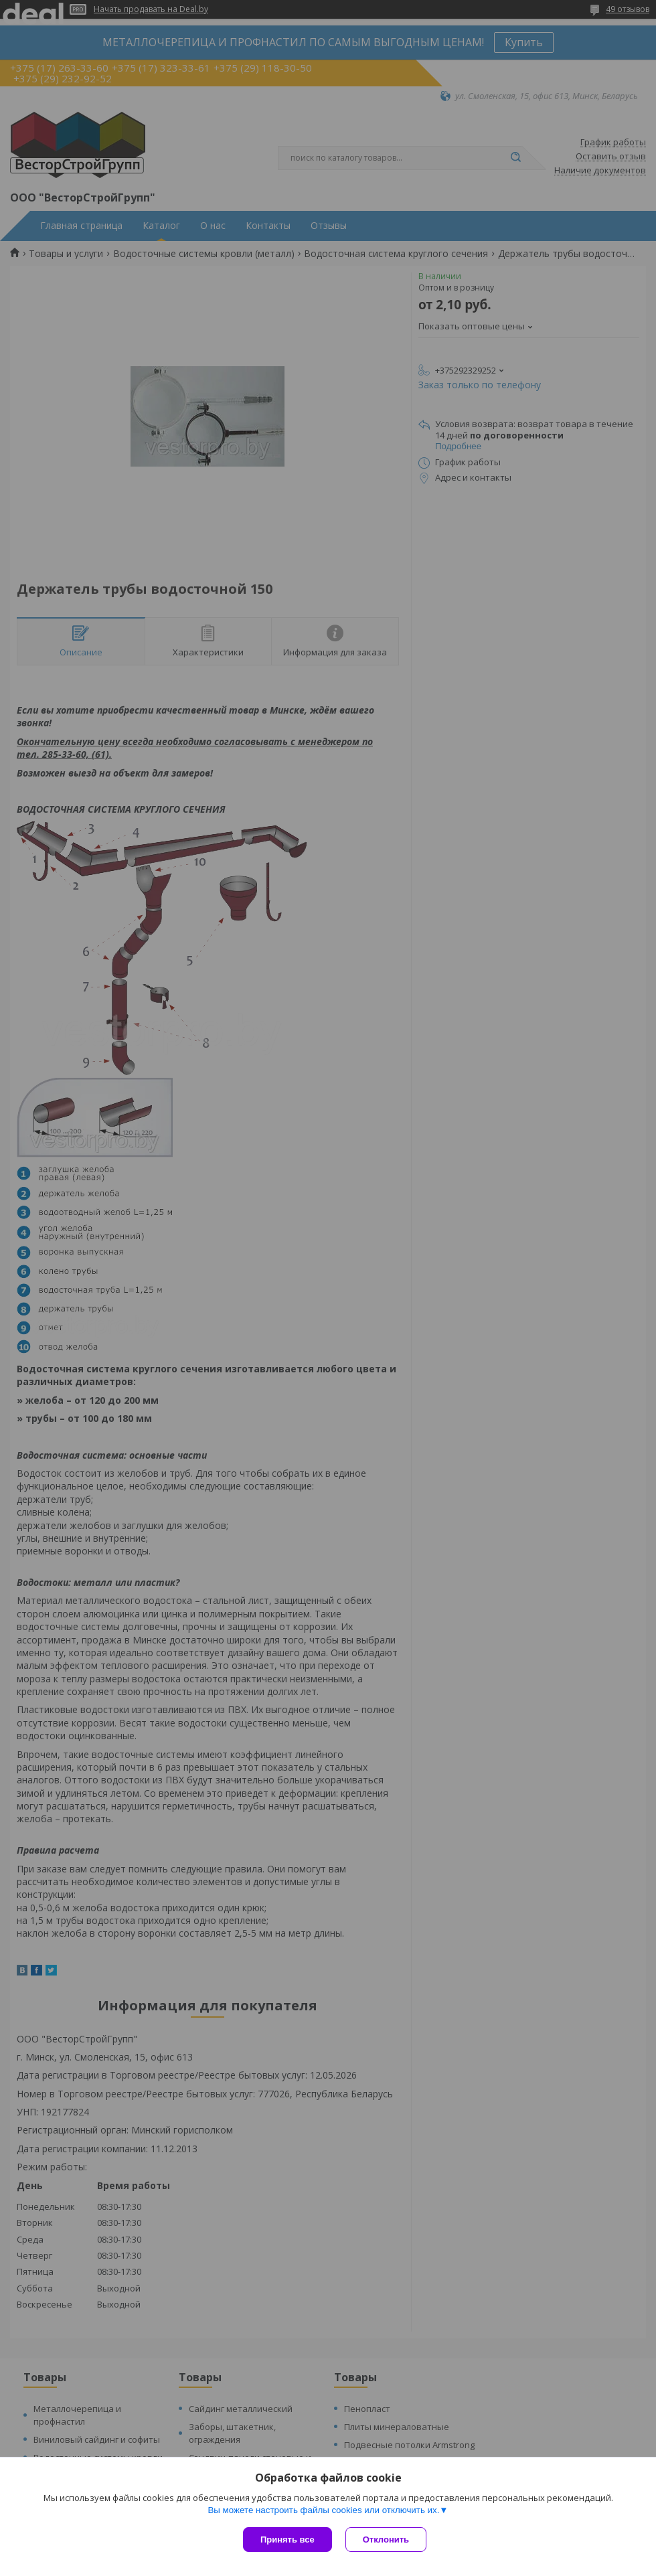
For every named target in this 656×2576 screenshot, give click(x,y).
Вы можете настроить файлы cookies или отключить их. (323, 2510)
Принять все (287, 2539)
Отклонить (386, 2539)
